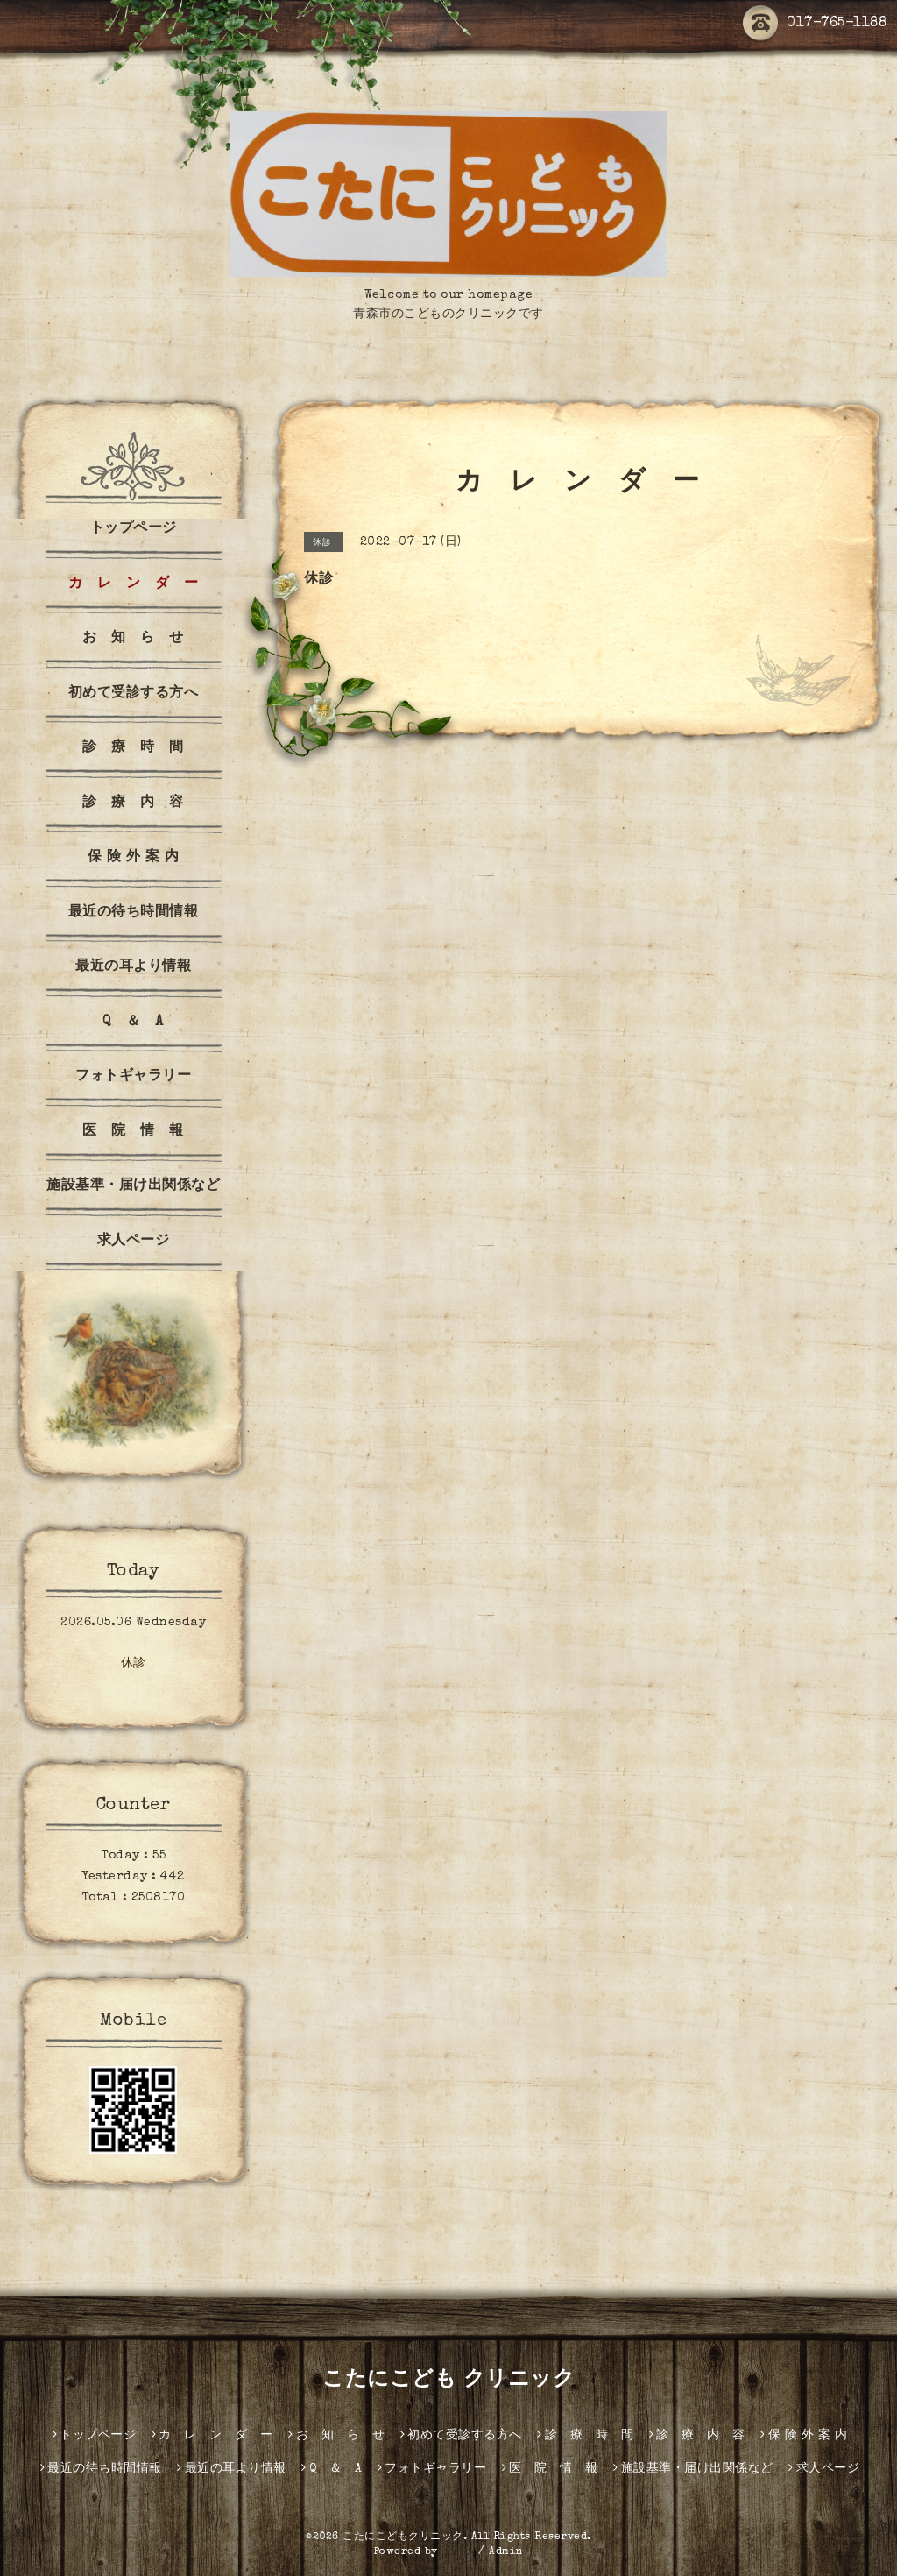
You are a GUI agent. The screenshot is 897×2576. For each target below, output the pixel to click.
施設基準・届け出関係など (133, 1186)
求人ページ (133, 1242)
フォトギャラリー (133, 1077)
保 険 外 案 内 (134, 858)
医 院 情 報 (133, 1132)
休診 (133, 1664)
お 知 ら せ (133, 639)
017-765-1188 (814, 24)
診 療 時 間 (133, 748)
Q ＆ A (133, 1023)
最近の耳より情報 (133, 967)
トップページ (133, 529)
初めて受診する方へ (133, 694)
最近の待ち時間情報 (133, 913)
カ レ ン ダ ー (133, 584)
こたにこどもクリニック (403, 2537)
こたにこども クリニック (448, 2380)
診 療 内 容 (133, 803)
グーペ (458, 2552)
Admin (506, 2552)
